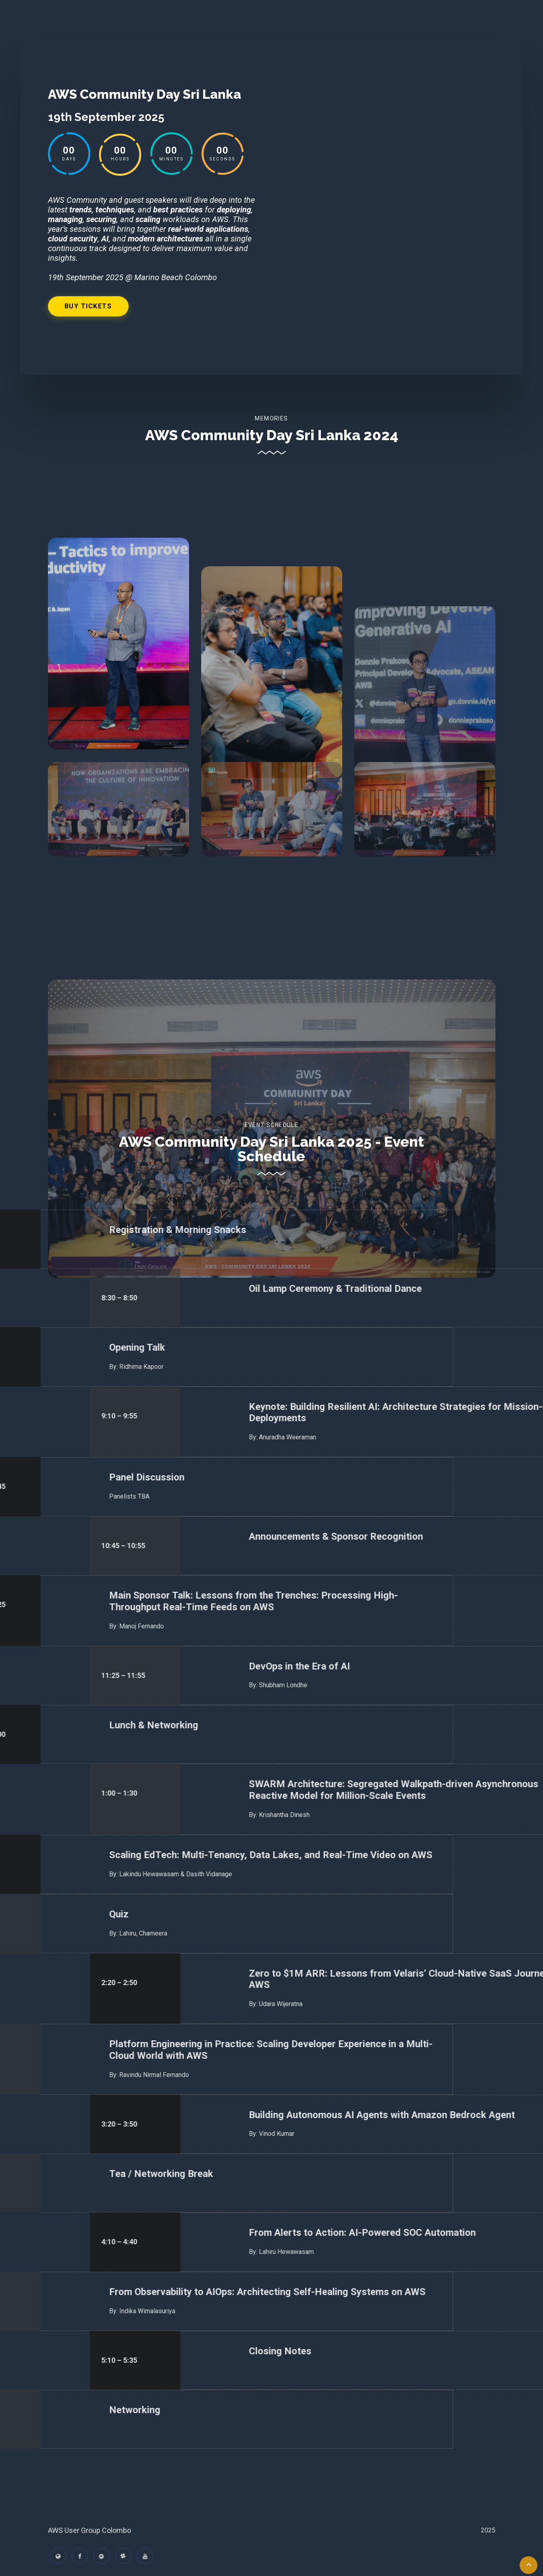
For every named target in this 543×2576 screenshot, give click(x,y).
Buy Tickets (88, 306)
